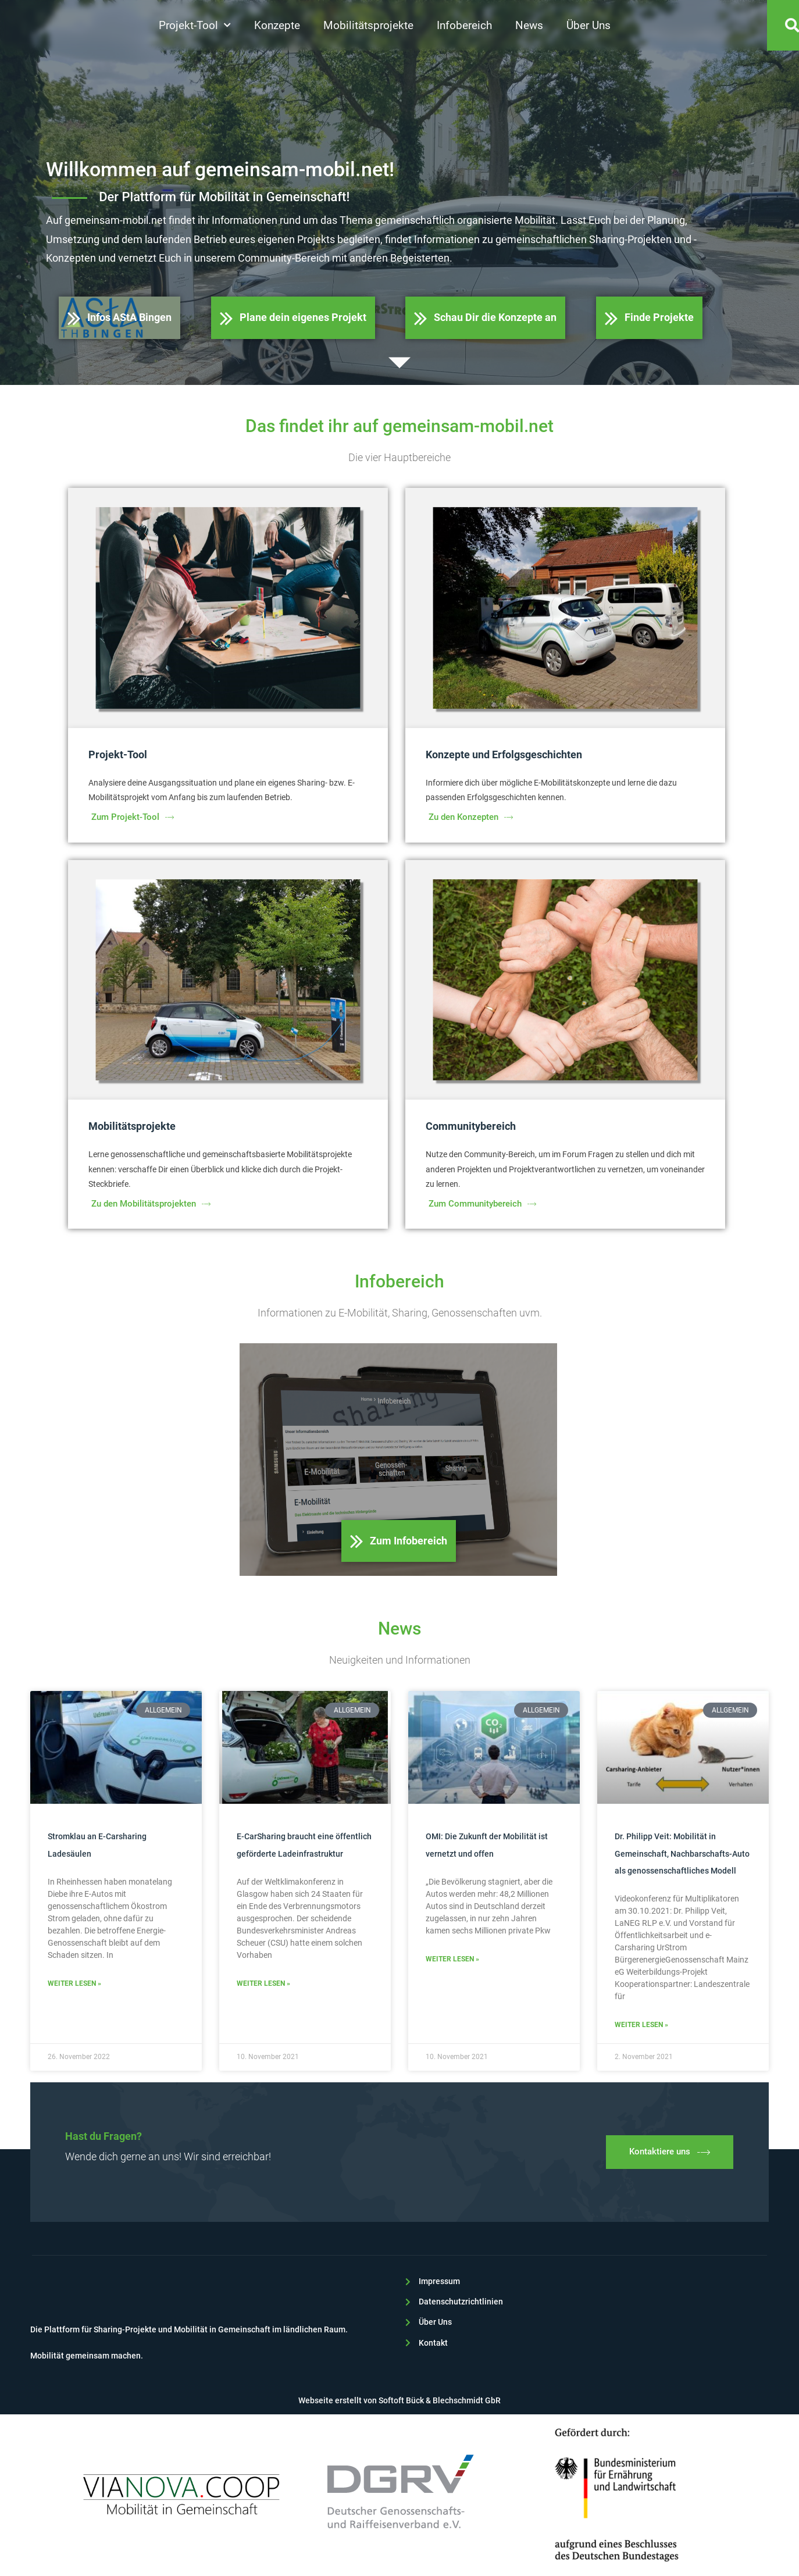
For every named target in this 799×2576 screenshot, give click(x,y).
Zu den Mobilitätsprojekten (151, 1203)
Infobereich (464, 26)
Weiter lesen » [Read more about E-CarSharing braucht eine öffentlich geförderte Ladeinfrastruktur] (263, 1983)
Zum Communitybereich (482, 1203)
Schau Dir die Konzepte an (485, 317)
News (529, 26)
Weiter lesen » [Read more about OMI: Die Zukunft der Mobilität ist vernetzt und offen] (452, 1959)
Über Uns (588, 26)
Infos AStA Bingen (119, 317)
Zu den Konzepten (471, 817)
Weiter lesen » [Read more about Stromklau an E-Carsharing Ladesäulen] (74, 1983)
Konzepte (277, 26)
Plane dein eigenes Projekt (293, 317)
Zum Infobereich (398, 1541)
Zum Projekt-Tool (132, 817)
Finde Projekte (649, 317)
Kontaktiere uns (669, 2152)
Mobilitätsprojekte (368, 26)
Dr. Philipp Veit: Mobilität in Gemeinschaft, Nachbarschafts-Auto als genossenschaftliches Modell (682, 1853)
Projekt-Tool (195, 25)
